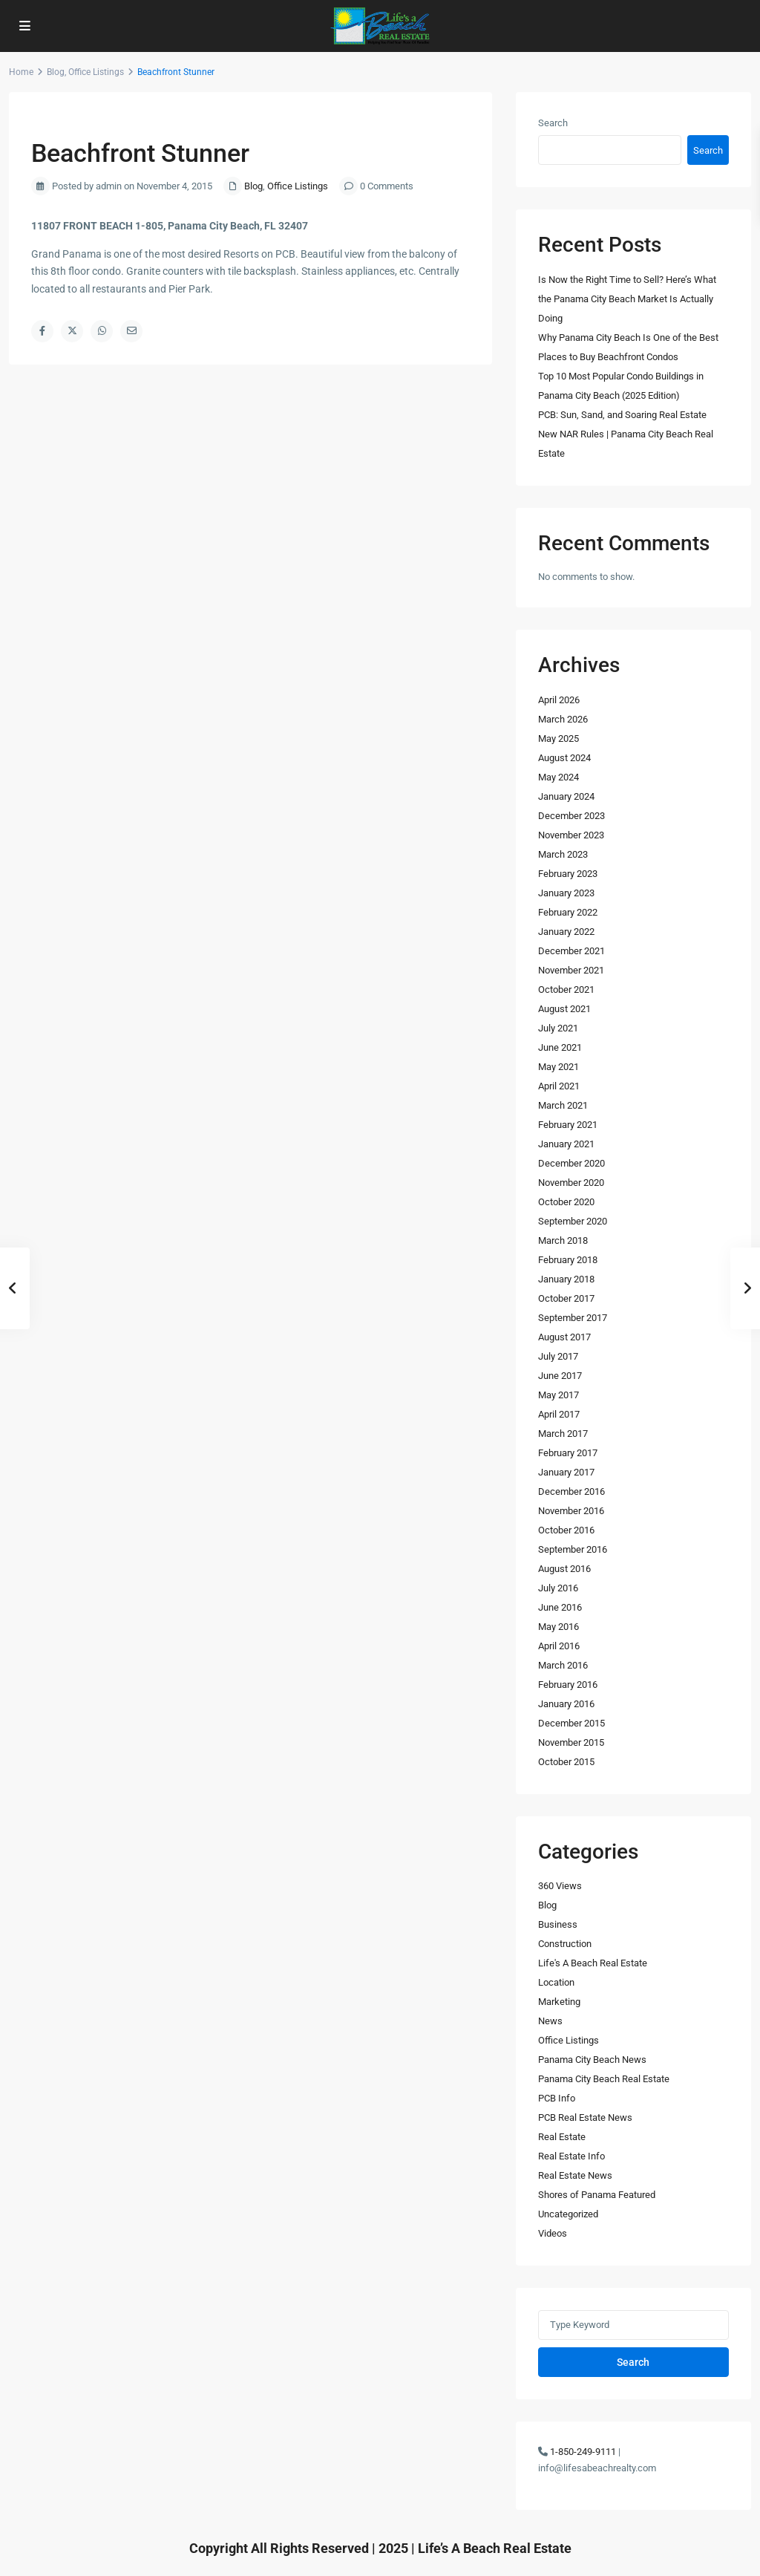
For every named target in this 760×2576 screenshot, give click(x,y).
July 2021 (558, 1028)
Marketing (559, 2001)
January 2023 (566, 893)
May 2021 (558, 1066)
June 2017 (560, 1375)
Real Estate (562, 2136)
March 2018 (563, 1240)
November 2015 (571, 1742)
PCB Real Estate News (585, 2117)
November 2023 (571, 835)
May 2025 (558, 738)
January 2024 (566, 796)
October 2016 (566, 1530)
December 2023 (571, 815)
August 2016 (564, 1568)
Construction (565, 1943)
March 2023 (563, 854)
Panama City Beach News (592, 2059)
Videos (552, 2233)
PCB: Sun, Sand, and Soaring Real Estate (622, 414)
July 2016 (558, 1588)
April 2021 (559, 1086)
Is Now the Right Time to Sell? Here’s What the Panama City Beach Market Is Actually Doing (627, 299)
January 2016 (566, 1703)
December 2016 (571, 1491)
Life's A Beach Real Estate (592, 1963)
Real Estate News (575, 2175)
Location (556, 1982)
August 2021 (564, 1008)
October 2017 (566, 1298)
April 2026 (559, 699)
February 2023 (567, 873)
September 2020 (572, 1221)
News (550, 2020)
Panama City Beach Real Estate (603, 2078)
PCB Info (556, 2098)
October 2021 (566, 989)
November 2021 (571, 970)
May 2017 (558, 1395)
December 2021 (571, 950)
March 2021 (563, 1105)
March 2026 (563, 719)
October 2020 (566, 1201)
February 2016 (567, 1684)
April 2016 (559, 1645)
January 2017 (566, 1472)
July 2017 (558, 1356)
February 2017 (567, 1452)
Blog (56, 72)
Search (553, 122)
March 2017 (563, 1433)
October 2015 (566, 1761)
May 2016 (558, 1626)
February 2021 (567, 1124)
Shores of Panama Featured (596, 2194)
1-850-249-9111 (583, 2451)
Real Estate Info (571, 2156)
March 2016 (563, 1665)
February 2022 (567, 912)
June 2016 (560, 1607)
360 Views (560, 1885)
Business (557, 1924)
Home (21, 72)
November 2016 (571, 1510)
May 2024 (558, 777)
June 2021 (560, 1047)
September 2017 (572, 1317)
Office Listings (96, 72)
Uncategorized (568, 2214)
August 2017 (564, 1337)
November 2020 (571, 1182)
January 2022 (566, 931)
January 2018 (566, 1279)
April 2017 (559, 1414)
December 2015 (571, 1723)
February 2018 (567, 1259)
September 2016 (572, 1549)
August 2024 (564, 757)
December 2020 (571, 1163)
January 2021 (566, 1144)
